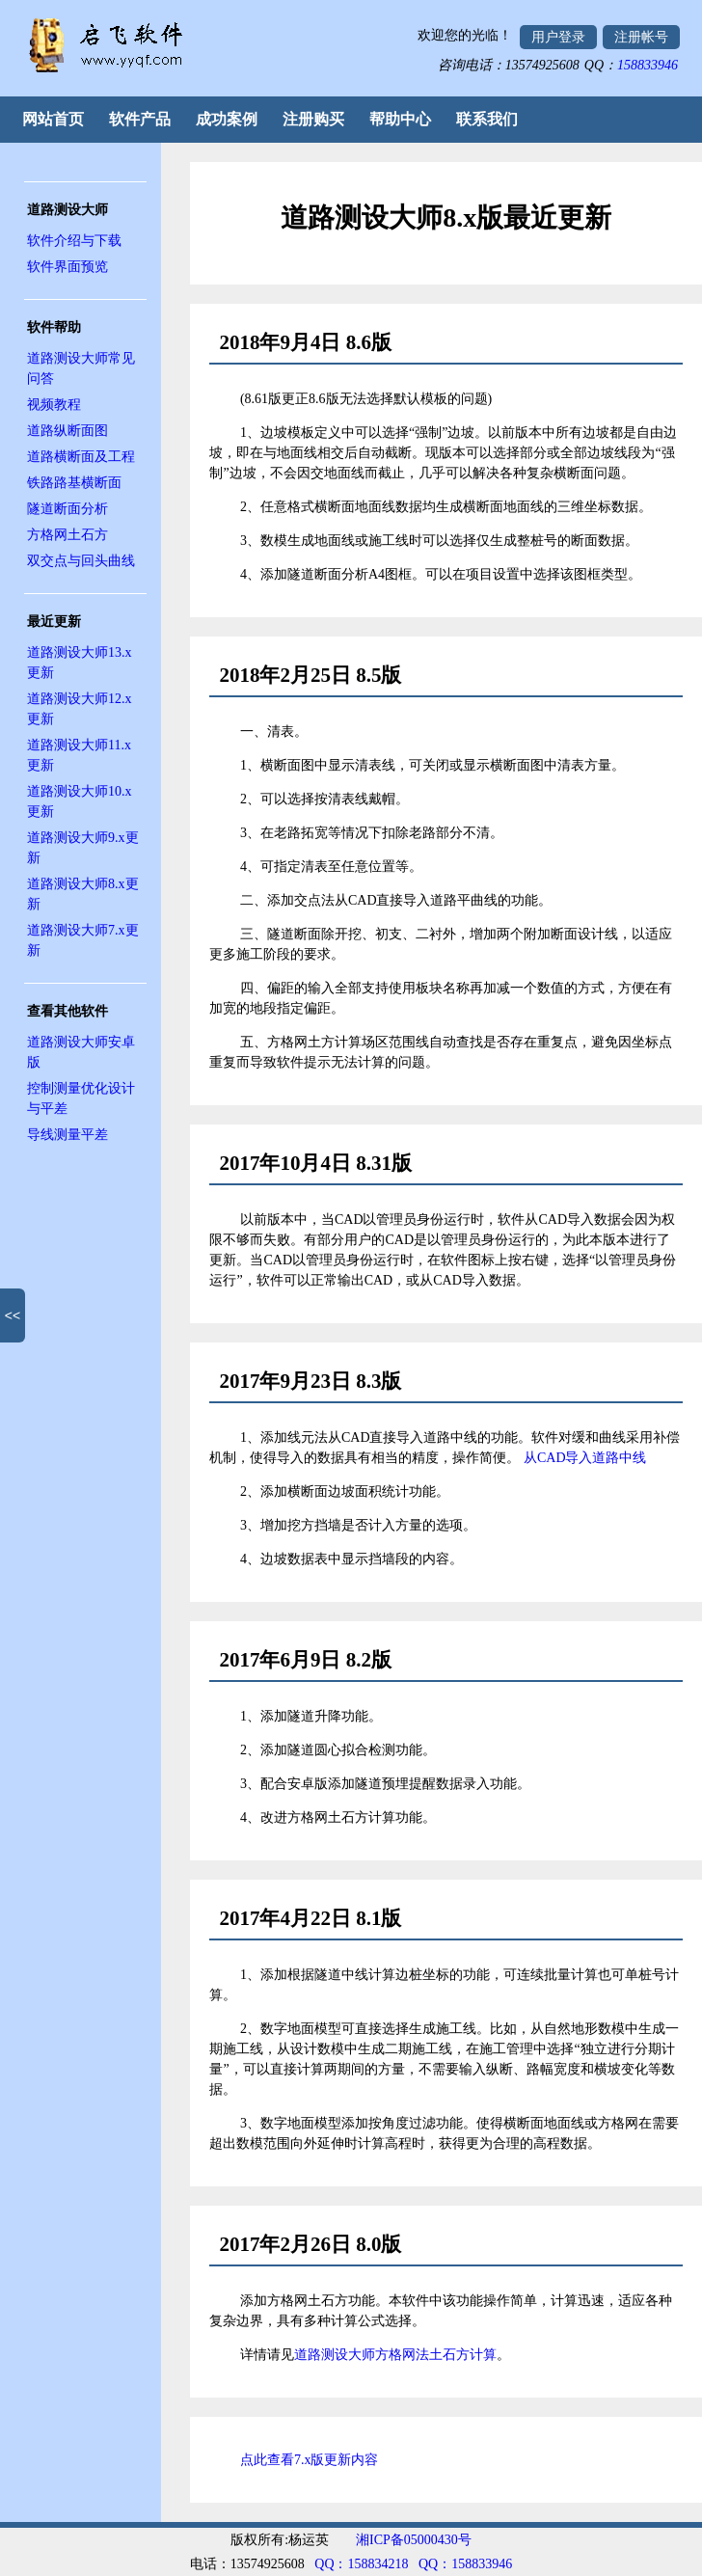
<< (12, 1315)
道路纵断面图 (67, 430)
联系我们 (487, 119)
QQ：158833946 (465, 2564)
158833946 (647, 65)
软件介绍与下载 (74, 240)
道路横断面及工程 (81, 456)
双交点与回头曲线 (81, 561)
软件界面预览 (67, 266)
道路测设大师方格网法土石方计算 (395, 2354)
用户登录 (558, 37)
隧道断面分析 (67, 509)
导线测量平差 (67, 1134)
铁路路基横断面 (74, 482)
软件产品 (140, 119)
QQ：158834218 (361, 2564)
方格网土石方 (67, 535)
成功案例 (226, 119)
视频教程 (54, 404)
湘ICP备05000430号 (414, 2540)
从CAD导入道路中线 (585, 1458)
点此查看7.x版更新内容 (309, 2460)
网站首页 (53, 119)
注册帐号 (641, 37)
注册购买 (313, 119)
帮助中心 (400, 119)
